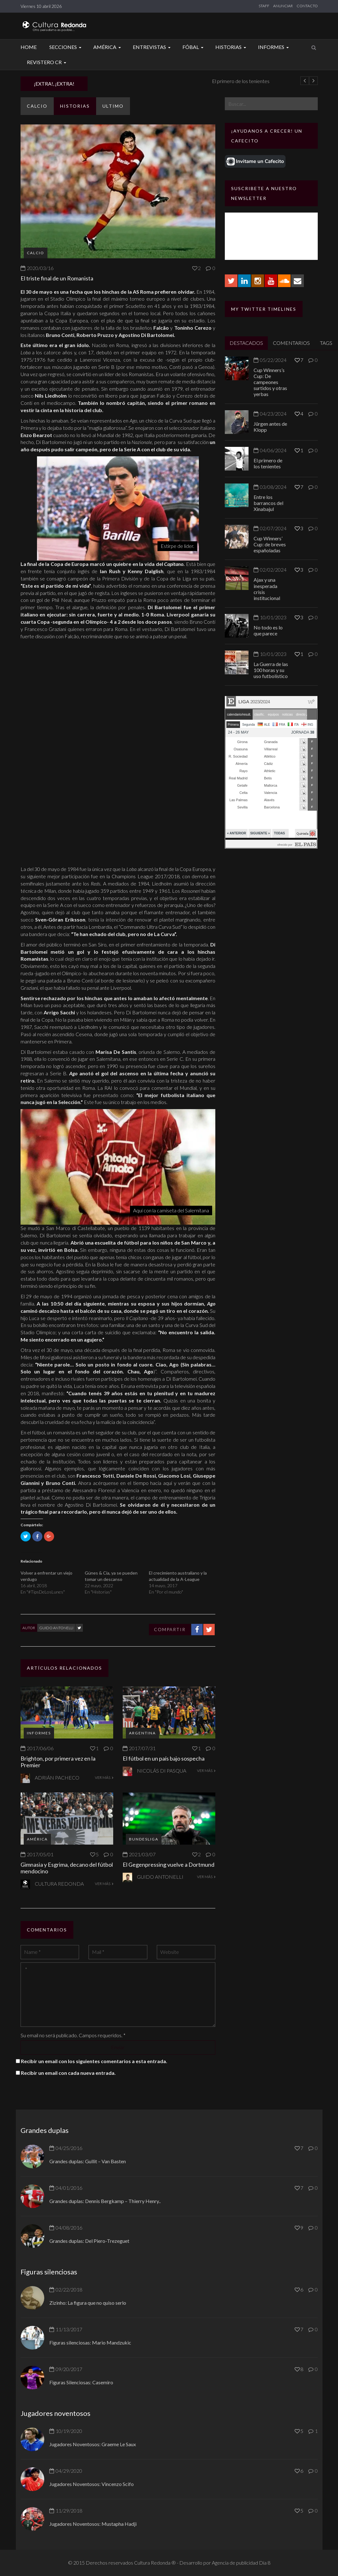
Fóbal (193, 47)
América (108, 47)
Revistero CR (47, 62)
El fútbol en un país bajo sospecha (164, 1758)
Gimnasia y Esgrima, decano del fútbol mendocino (67, 1868)
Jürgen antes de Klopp (121, 81)
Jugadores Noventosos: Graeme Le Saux (92, 2444)
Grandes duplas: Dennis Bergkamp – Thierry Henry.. (105, 2201)
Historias (231, 47)
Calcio (37, 106)
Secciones (66, 47)
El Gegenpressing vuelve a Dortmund (168, 1864)
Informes (274, 47)
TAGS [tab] (326, 343)
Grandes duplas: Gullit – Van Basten (87, 2161)
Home (29, 47)
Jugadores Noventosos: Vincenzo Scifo (91, 2484)
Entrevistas (152, 47)
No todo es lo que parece (268, 630)
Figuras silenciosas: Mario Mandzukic (90, 2342)
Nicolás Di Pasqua (161, 1771)
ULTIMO (113, 106)
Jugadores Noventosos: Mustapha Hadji (93, 2524)
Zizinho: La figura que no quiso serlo (87, 2303)
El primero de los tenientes (268, 463)
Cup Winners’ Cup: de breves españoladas (270, 544)
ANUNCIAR (283, 5)
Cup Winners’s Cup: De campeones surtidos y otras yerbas (270, 382)
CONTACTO (307, 5)
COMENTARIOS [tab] (291, 343)
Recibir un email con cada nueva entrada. (68, 2073)
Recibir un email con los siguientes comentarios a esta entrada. (94, 2061)
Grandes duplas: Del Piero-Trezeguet (89, 2241)
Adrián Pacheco (57, 1777)
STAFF (264, 5)
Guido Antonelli (56, 1627)
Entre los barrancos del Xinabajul (268, 503)
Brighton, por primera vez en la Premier (58, 1762)
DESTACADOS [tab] (246, 343)
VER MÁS (104, 1777)
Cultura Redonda (59, 1884)
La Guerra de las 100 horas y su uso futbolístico (271, 670)
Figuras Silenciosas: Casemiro (81, 2382)
